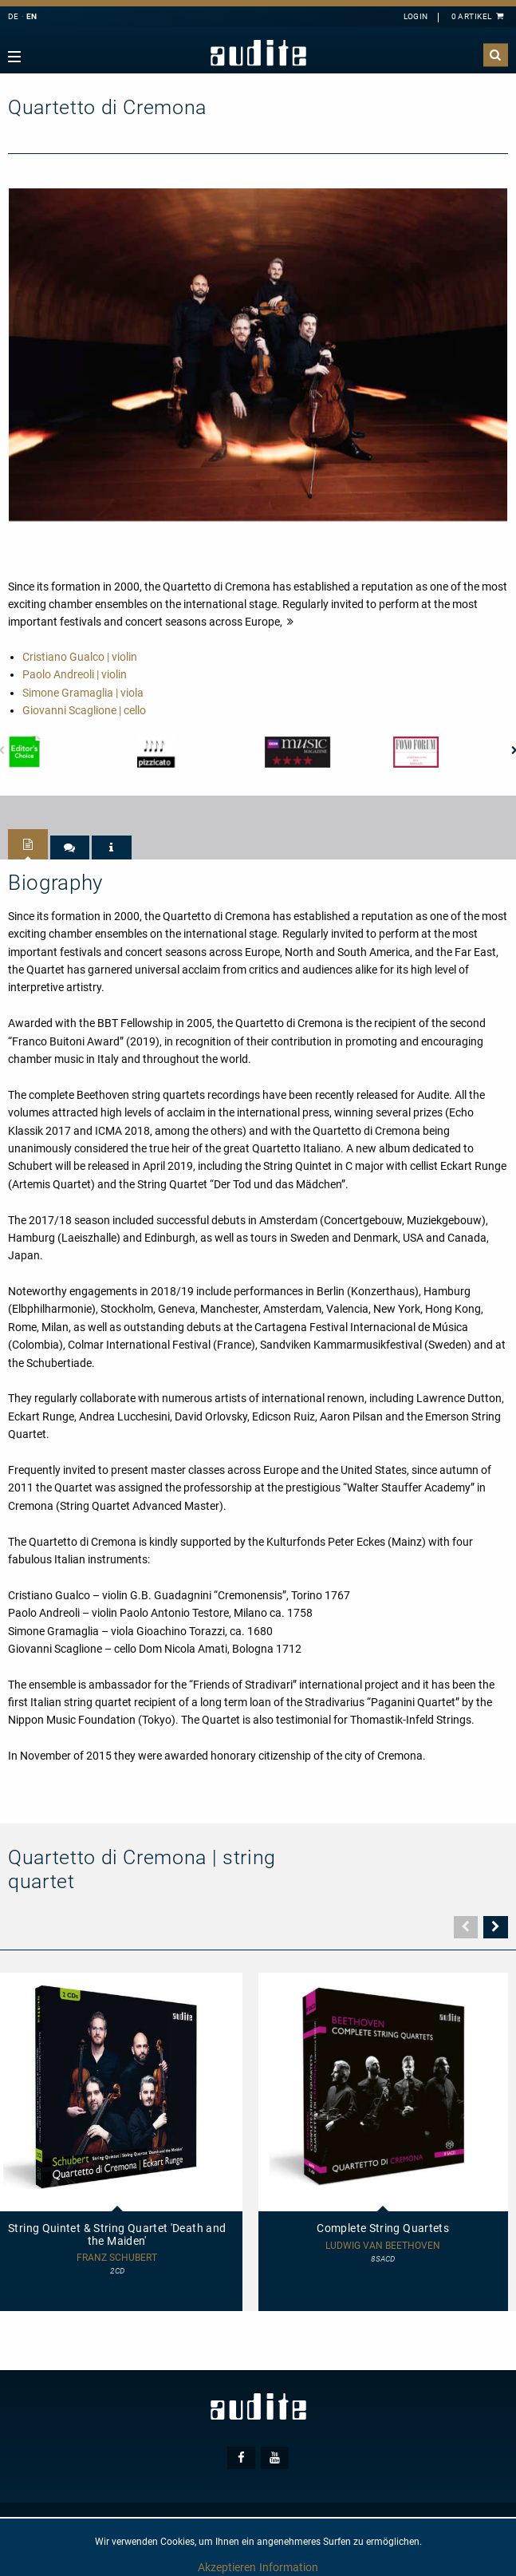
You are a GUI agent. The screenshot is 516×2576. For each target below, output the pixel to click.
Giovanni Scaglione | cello (84, 710)
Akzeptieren (227, 2567)
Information (288, 2567)
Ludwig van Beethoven (382, 2246)
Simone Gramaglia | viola (83, 692)
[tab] (28, 844)
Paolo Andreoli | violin (74, 674)
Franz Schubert (117, 2258)
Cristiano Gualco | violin (79, 656)
